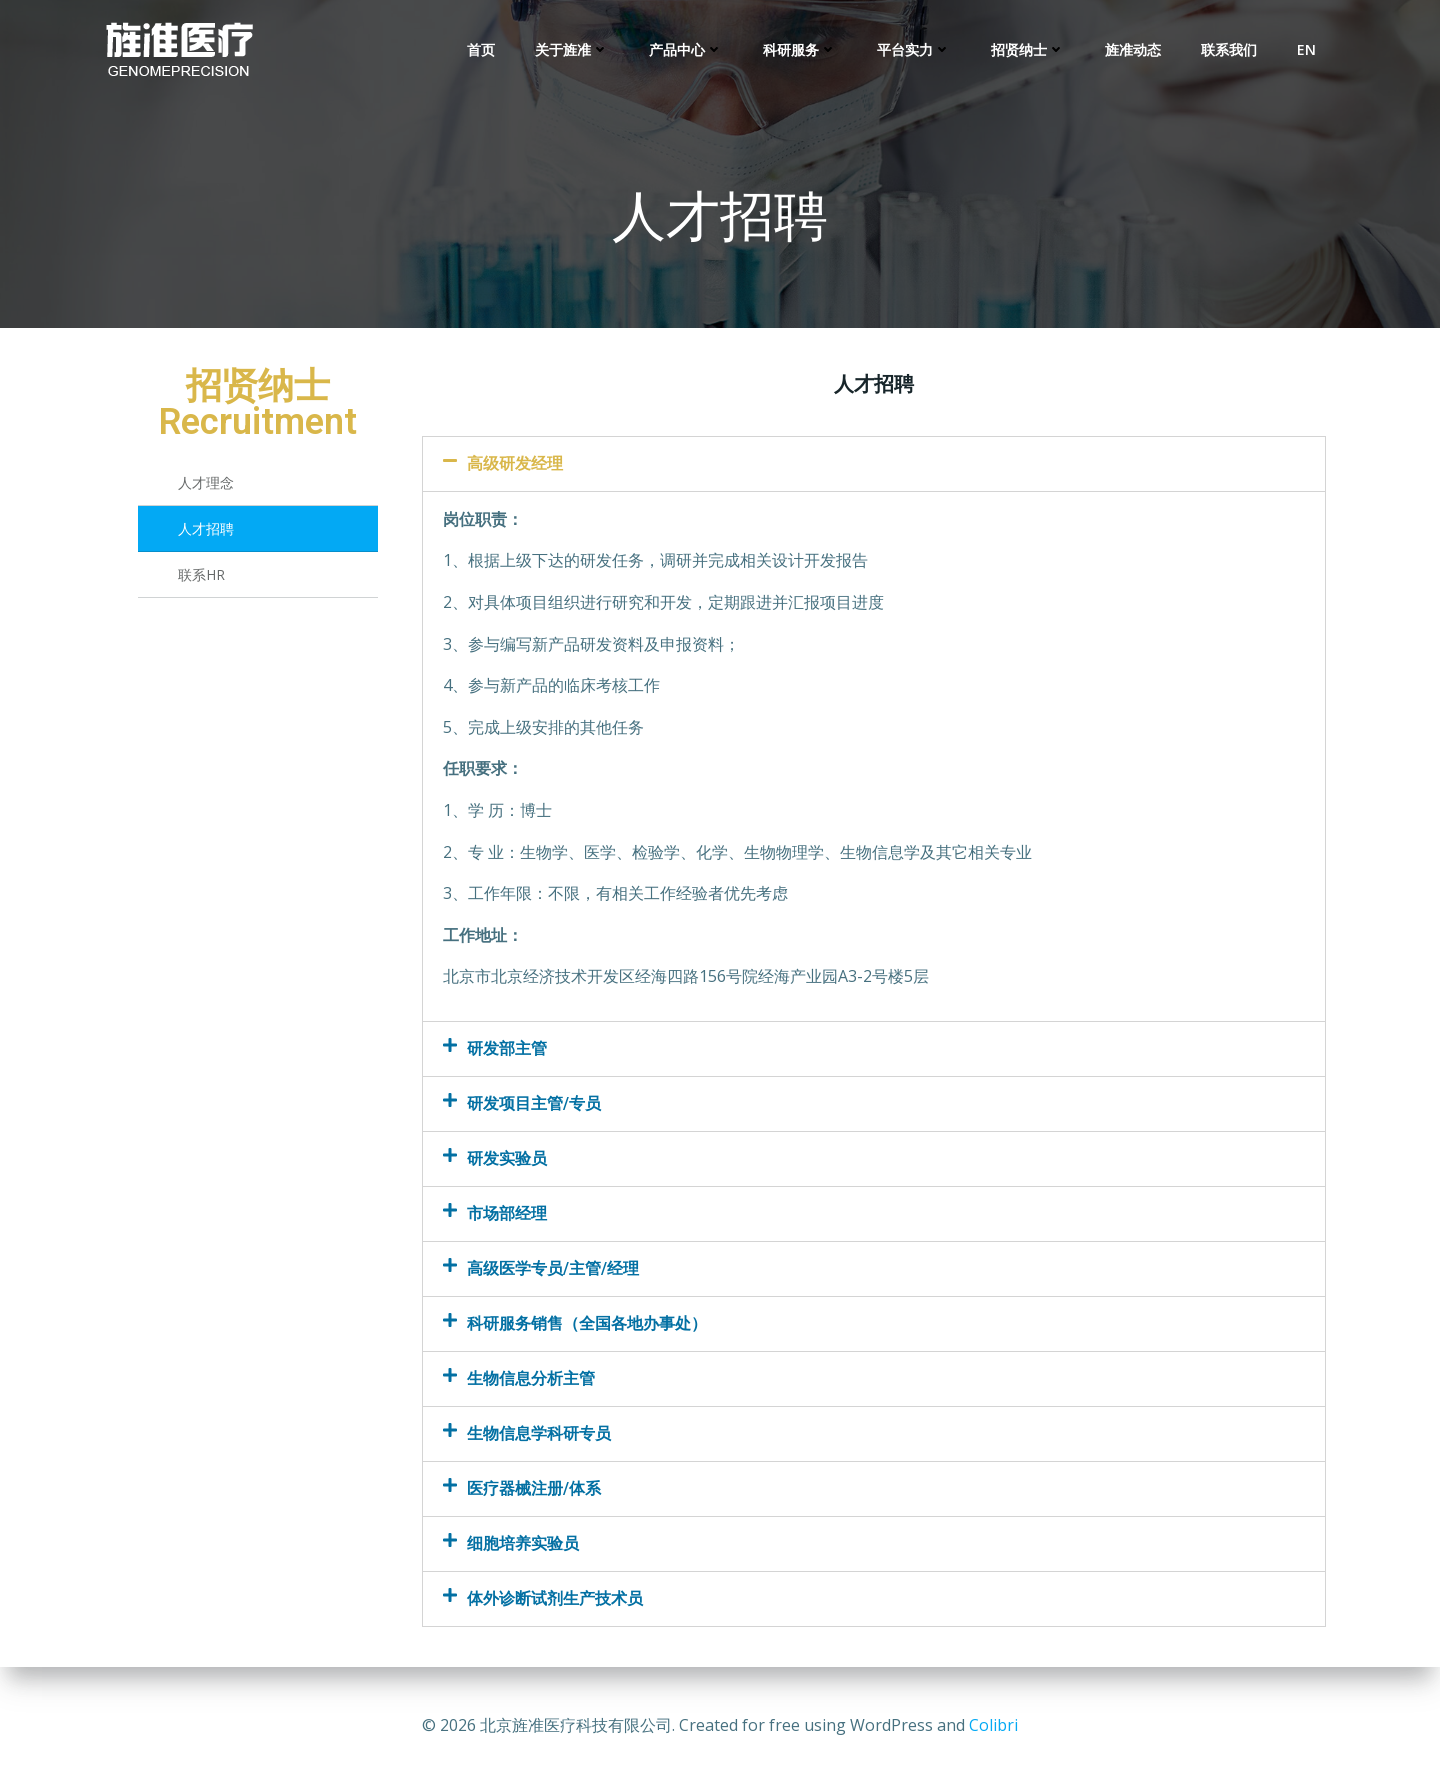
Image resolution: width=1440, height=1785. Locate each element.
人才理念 (206, 482)
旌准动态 (1133, 50)
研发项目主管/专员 (534, 1103)
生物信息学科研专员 (539, 1433)
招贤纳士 (1028, 50)
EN (1306, 50)
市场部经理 (507, 1213)
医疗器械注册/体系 (534, 1488)
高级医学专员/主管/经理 (553, 1268)
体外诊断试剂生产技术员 (555, 1598)
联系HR (201, 574)
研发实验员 (507, 1158)
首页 (481, 50)
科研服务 (800, 50)
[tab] (874, 464)
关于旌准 (572, 50)
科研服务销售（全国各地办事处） (587, 1323)
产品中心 (686, 50)
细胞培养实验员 (523, 1543)
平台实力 (914, 50)
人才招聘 (206, 528)
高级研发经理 (515, 463)
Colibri (993, 1725)
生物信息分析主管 (531, 1378)
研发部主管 (507, 1048)
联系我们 (1229, 50)
